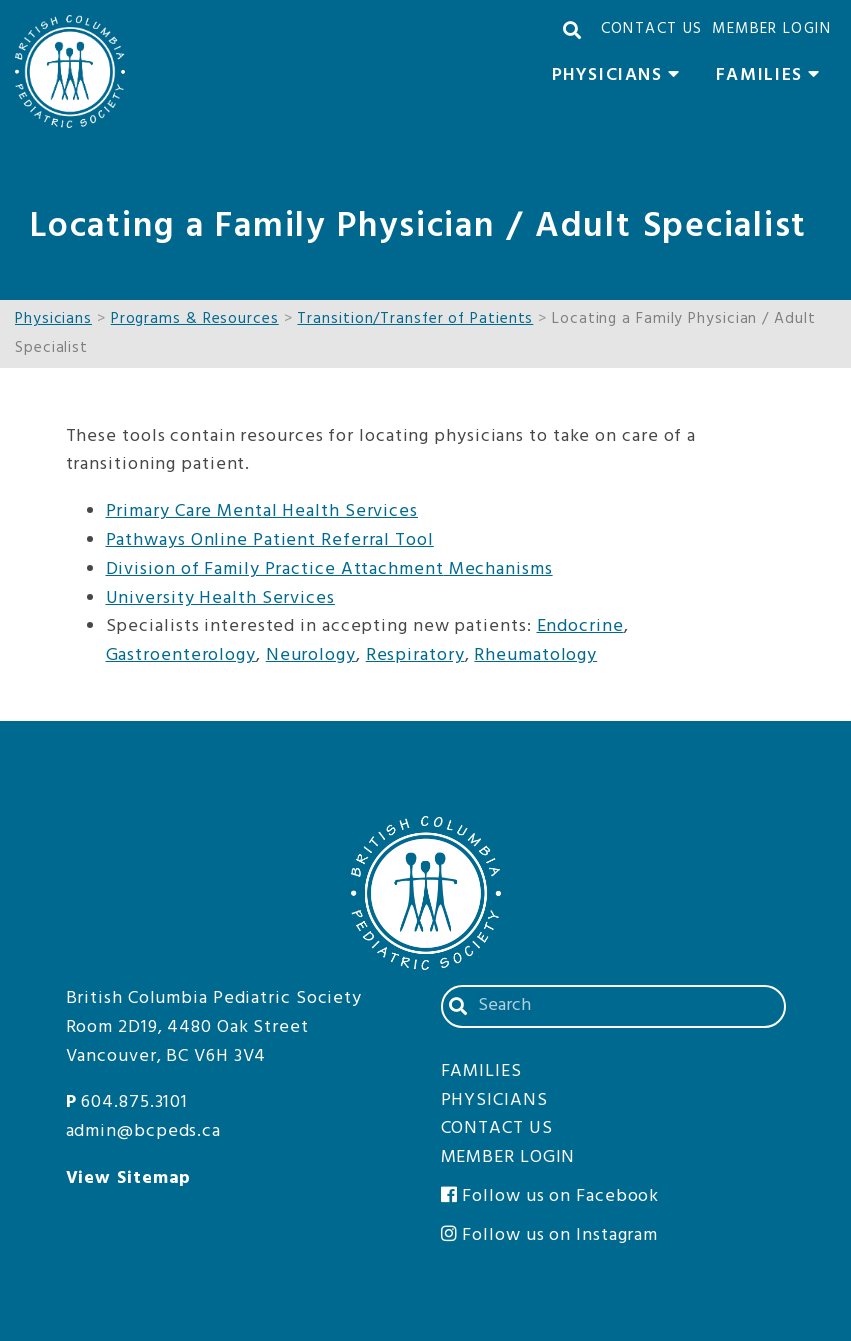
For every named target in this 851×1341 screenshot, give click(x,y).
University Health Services (220, 598)
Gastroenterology (181, 655)
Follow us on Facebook (550, 1196)
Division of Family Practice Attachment (275, 569)
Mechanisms (498, 569)
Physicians (621, 78)
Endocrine (580, 626)
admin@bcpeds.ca (144, 1131)
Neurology (311, 655)
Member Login (771, 29)
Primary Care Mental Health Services (262, 511)
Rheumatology (535, 655)
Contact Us (652, 29)
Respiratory (415, 655)
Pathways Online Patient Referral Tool (270, 540)
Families (773, 78)
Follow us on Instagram (550, 1235)
